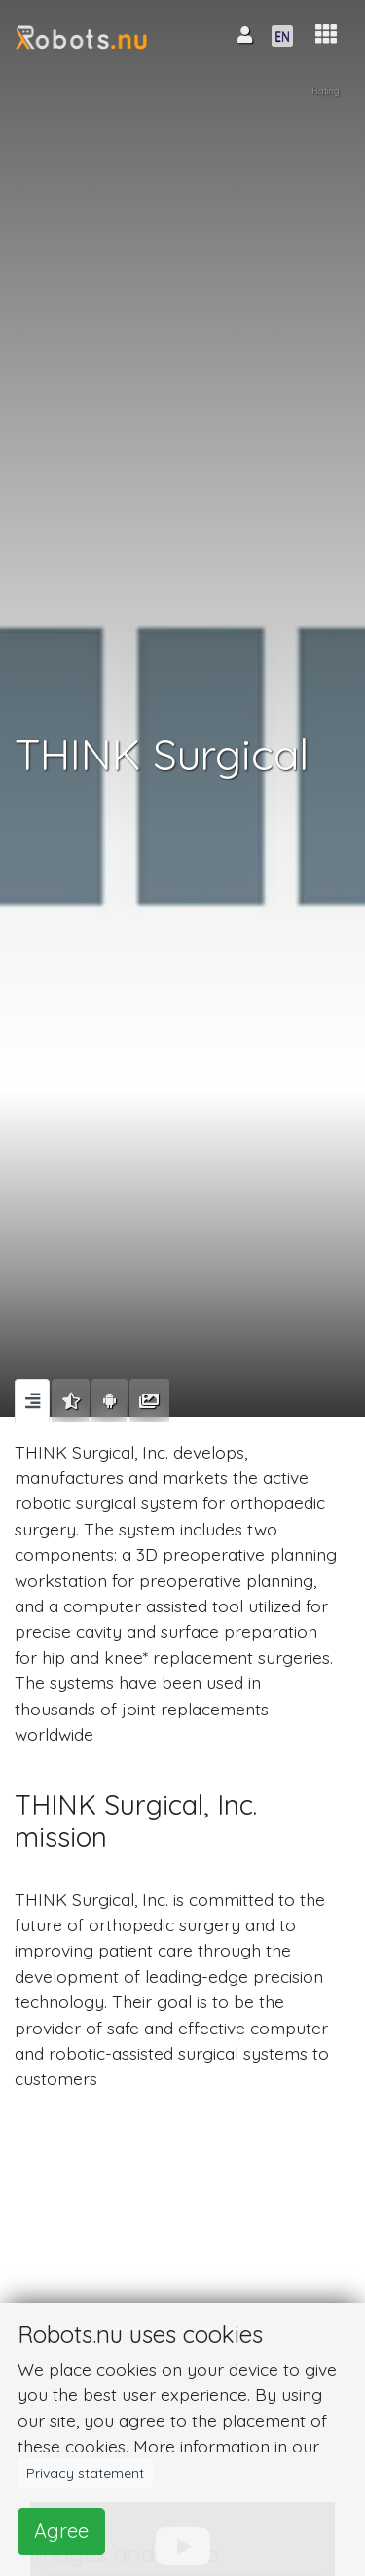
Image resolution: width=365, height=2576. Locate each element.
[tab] (32, 1400)
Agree (61, 2531)
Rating (325, 91)
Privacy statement (85, 2473)
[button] (326, 34)
